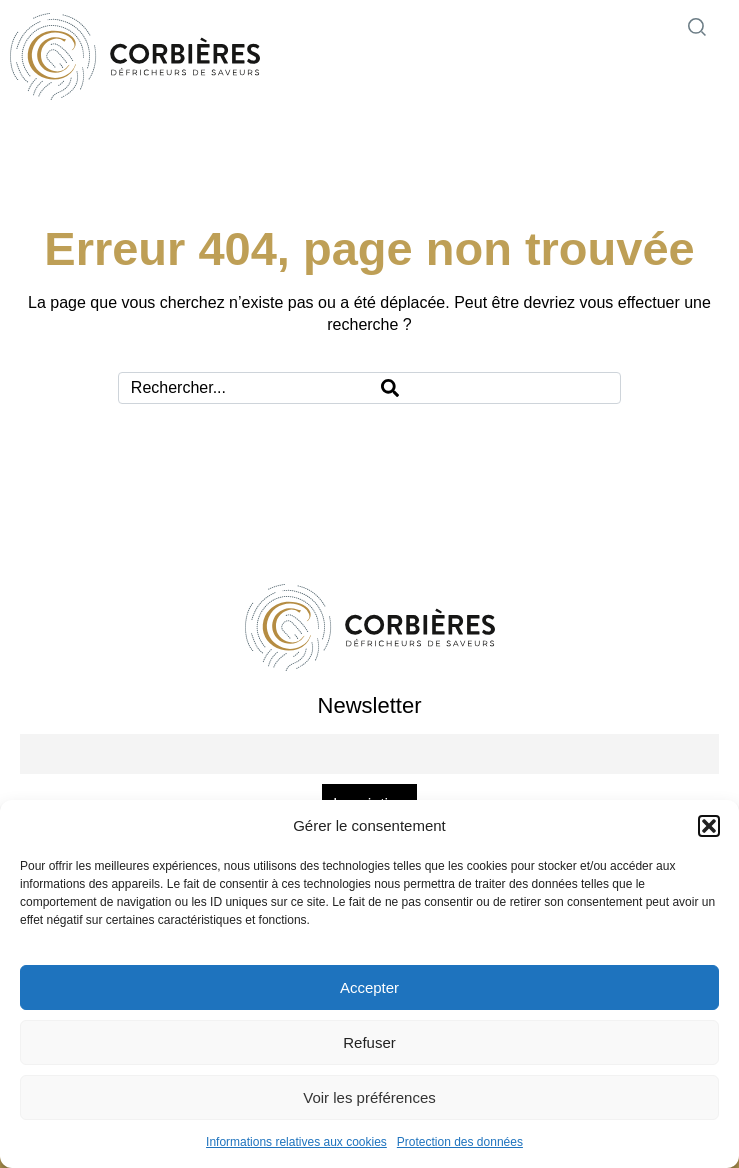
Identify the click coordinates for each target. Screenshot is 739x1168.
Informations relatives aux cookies (296, 1142)
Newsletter (370, 705)
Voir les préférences (369, 1097)
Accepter (369, 987)
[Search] (494, 388)
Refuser (369, 1042)
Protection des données (460, 1142)
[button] (709, 826)
